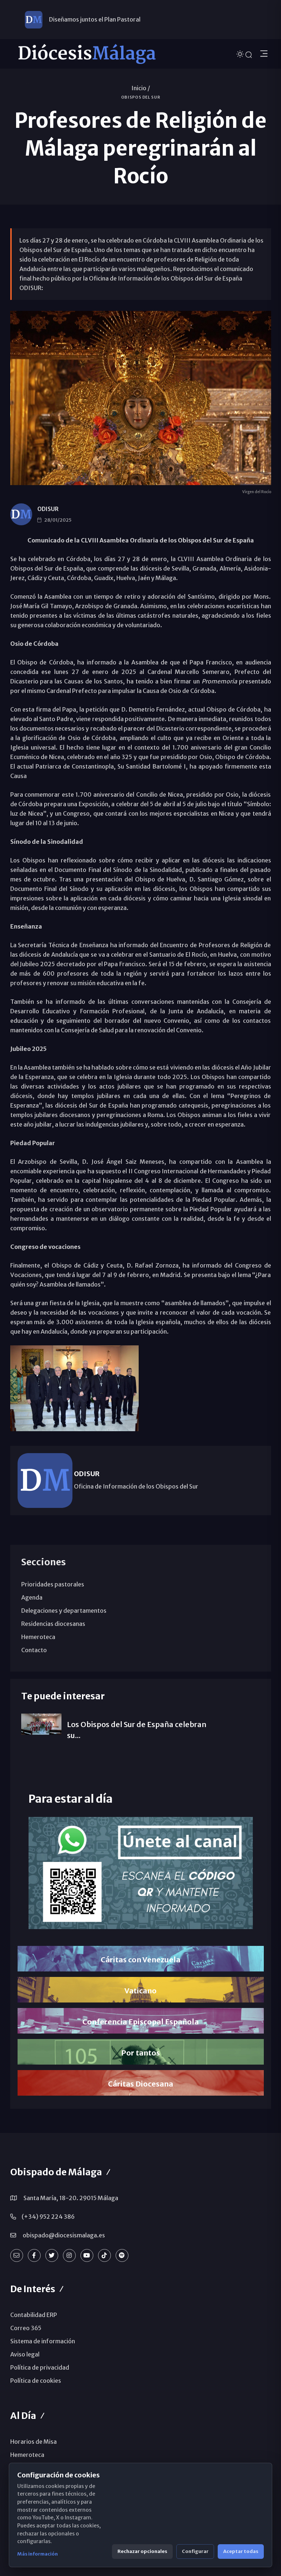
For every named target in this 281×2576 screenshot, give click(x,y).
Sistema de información (42, 2341)
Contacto (34, 1650)
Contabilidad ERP (33, 2314)
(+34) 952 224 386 (48, 2216)
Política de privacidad (39, 2367)
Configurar (195, 2551)
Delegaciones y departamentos (63, 1610)
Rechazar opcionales (142, 2551)
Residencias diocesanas (53, 1623)
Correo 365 (25, 2328)
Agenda (31, 1597)
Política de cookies (35, 2380)
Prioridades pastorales (52, 1584)
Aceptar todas (240, 2551)
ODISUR (48, 509)
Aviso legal (25, 2354)
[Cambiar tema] (240, 53)
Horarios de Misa (33, 2441)
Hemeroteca (38, 1637)
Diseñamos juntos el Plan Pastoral (94, 19)
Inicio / (140, 88)
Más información (37, 2554)
